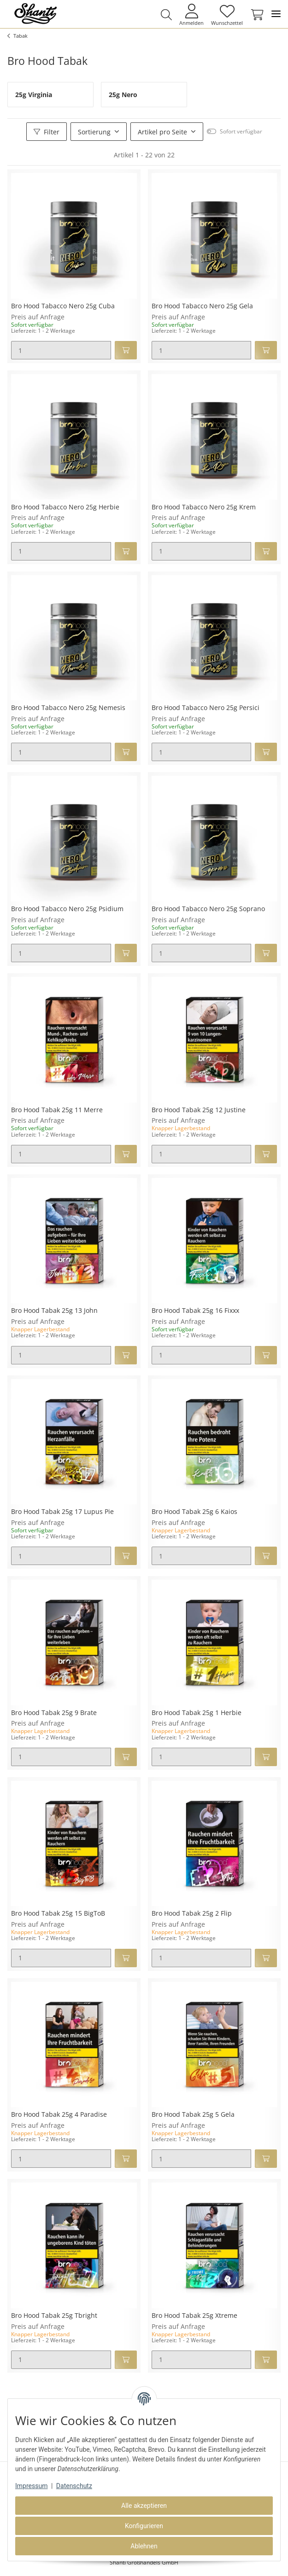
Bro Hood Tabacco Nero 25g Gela (202, 306)
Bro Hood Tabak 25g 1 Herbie (196, 1713)
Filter (46, 131)
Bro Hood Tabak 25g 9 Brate (54, 1713)
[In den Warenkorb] (126, 350)
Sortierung (94, 131)
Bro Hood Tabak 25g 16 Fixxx (195, 1311)
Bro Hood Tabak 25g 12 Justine (199, 1110)
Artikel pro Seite (162, 131)
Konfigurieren (144, 2526)
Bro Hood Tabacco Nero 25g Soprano (208, 909)
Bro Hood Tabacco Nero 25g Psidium (67, 909)
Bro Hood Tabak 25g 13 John (54, 1311)
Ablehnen (143, 2546)
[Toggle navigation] (276, 14)
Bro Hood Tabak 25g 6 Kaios (194, 1512)
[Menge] (61, 350)
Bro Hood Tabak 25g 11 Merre (57, 1110)
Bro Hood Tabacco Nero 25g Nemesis (68, 708)
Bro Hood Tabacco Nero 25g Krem (204, 507)
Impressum (31, 2485)
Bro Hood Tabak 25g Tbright (54, 2316)
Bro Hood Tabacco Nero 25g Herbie (65, 507)
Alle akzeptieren (144, 2505)
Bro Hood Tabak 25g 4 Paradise (59, 2115)
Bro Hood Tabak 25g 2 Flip (192, 1914)
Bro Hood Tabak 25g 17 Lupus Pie (62, 1512)
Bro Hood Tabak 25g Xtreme (194, 2316)
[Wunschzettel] (227, 14)
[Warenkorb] (255, 15)
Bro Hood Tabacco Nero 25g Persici (205, 708)
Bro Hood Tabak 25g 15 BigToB (58, 1914)
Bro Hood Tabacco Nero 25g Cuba (63, 306)
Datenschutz (74, 2485)
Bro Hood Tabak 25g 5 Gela (193, 2115)
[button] (166, 15)
